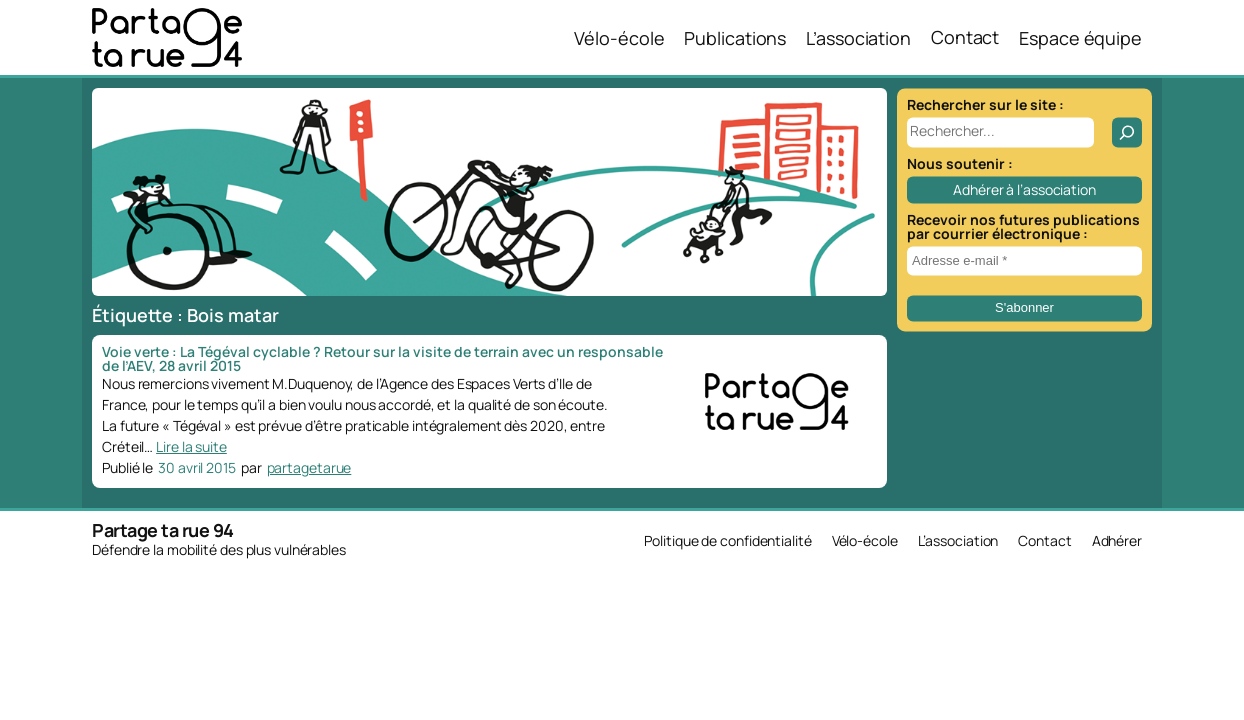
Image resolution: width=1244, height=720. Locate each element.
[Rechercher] (1127, 132)
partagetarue (309, 467)
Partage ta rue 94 (163, 530)
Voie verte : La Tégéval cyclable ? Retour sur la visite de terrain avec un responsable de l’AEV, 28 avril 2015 (382, 359)
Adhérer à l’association (1024, 189)
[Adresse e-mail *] (1024, 261)
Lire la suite (191, 446)
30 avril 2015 (197, 467)
